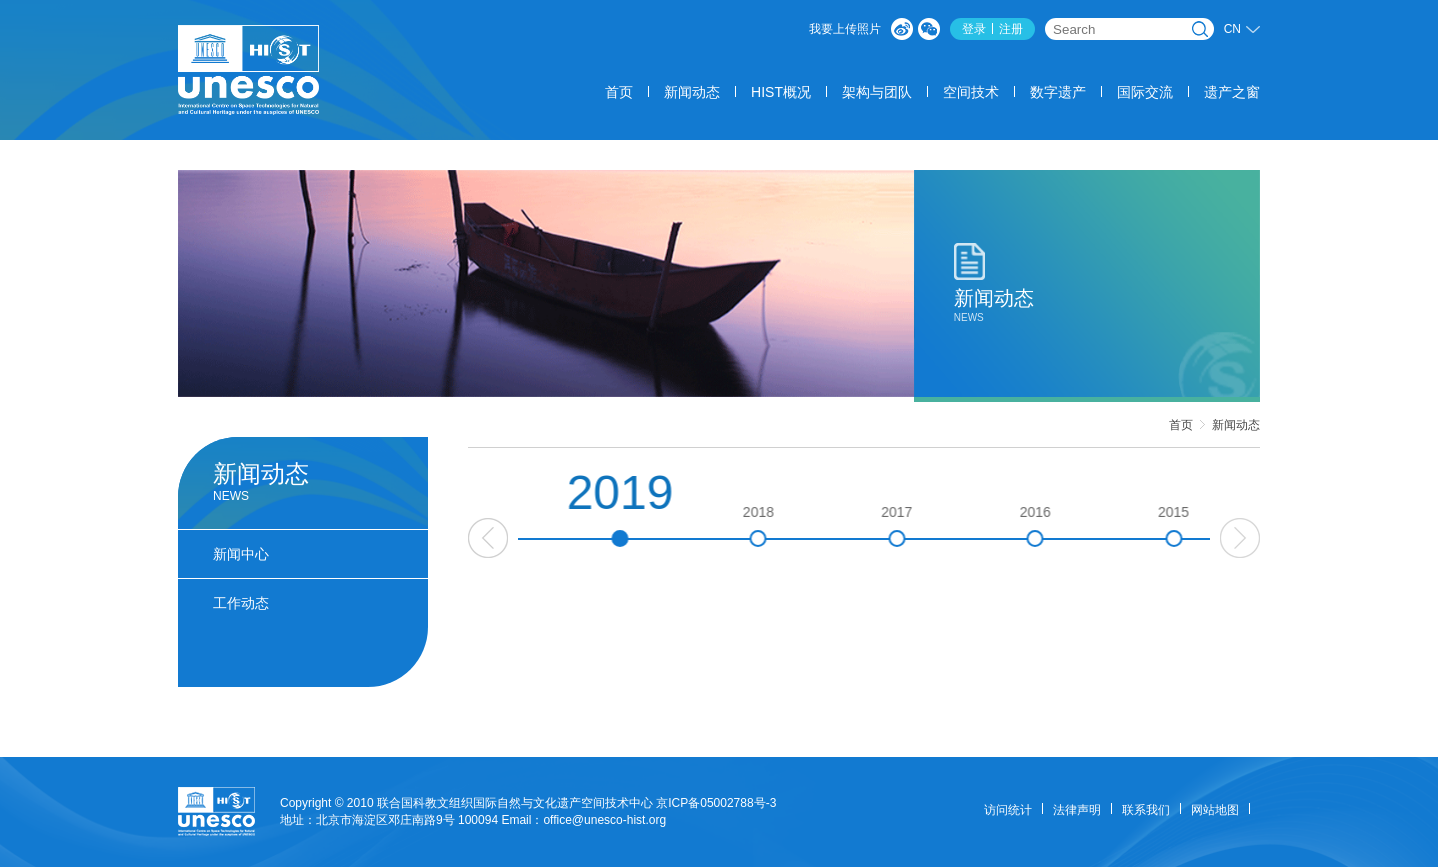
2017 (933, 525)
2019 (657, 506)
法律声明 (1077, 810)
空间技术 (971, 92)
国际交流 (1145, 92)
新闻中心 (241, 554)
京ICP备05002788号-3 (716, 803)
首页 (619, 92)
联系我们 (1146, 810)
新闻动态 (692, 92)
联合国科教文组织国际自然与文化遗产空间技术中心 (515, 803)
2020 (518, 525)
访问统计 (1008, 810)
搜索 (1200, 29)
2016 (1072, 525)
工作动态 (241, 603)
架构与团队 (877, 92)
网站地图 (1215, 810)
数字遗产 (1058, 92)
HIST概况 (781, 92)
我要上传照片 (845, 29)
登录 (974, 29)
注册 (1011, 29)
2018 (795, 525)
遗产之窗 (1232, 92)
